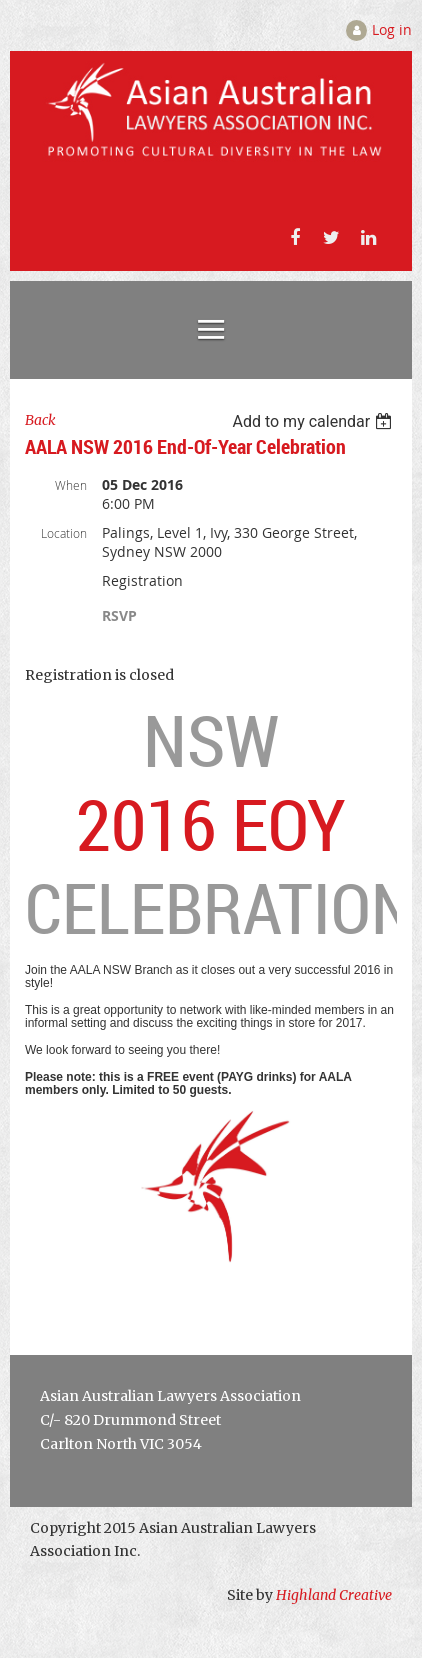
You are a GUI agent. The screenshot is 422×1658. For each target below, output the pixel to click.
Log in (392, 29)
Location (64, 533)
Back (40, 420)
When (71, 485)
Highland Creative (334, 1595)
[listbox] (314, 421)
